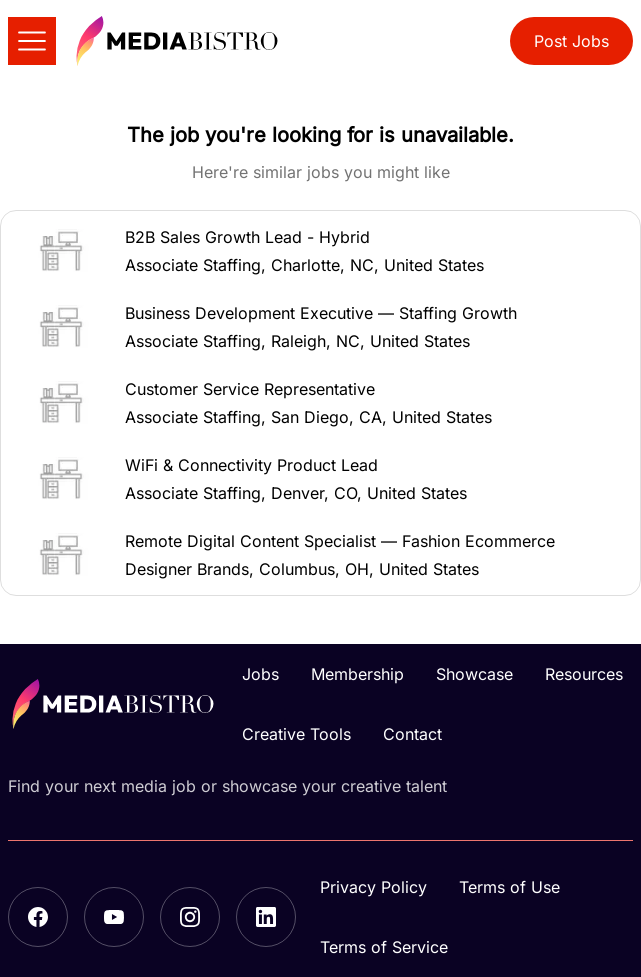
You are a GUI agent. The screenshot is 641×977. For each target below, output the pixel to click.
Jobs (260, 674)
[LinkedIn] (266, 917)
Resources (584, 674)
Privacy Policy (373, 887)
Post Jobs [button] (571, 41)
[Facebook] (38, 917)
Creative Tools (296, 734)
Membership (357, 674)
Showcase (474, 674)
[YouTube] (114, 917)
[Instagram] (190, 917)
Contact (412, 734)
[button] (320, 251)
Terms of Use (509, 887)
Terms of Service (384, 947)
